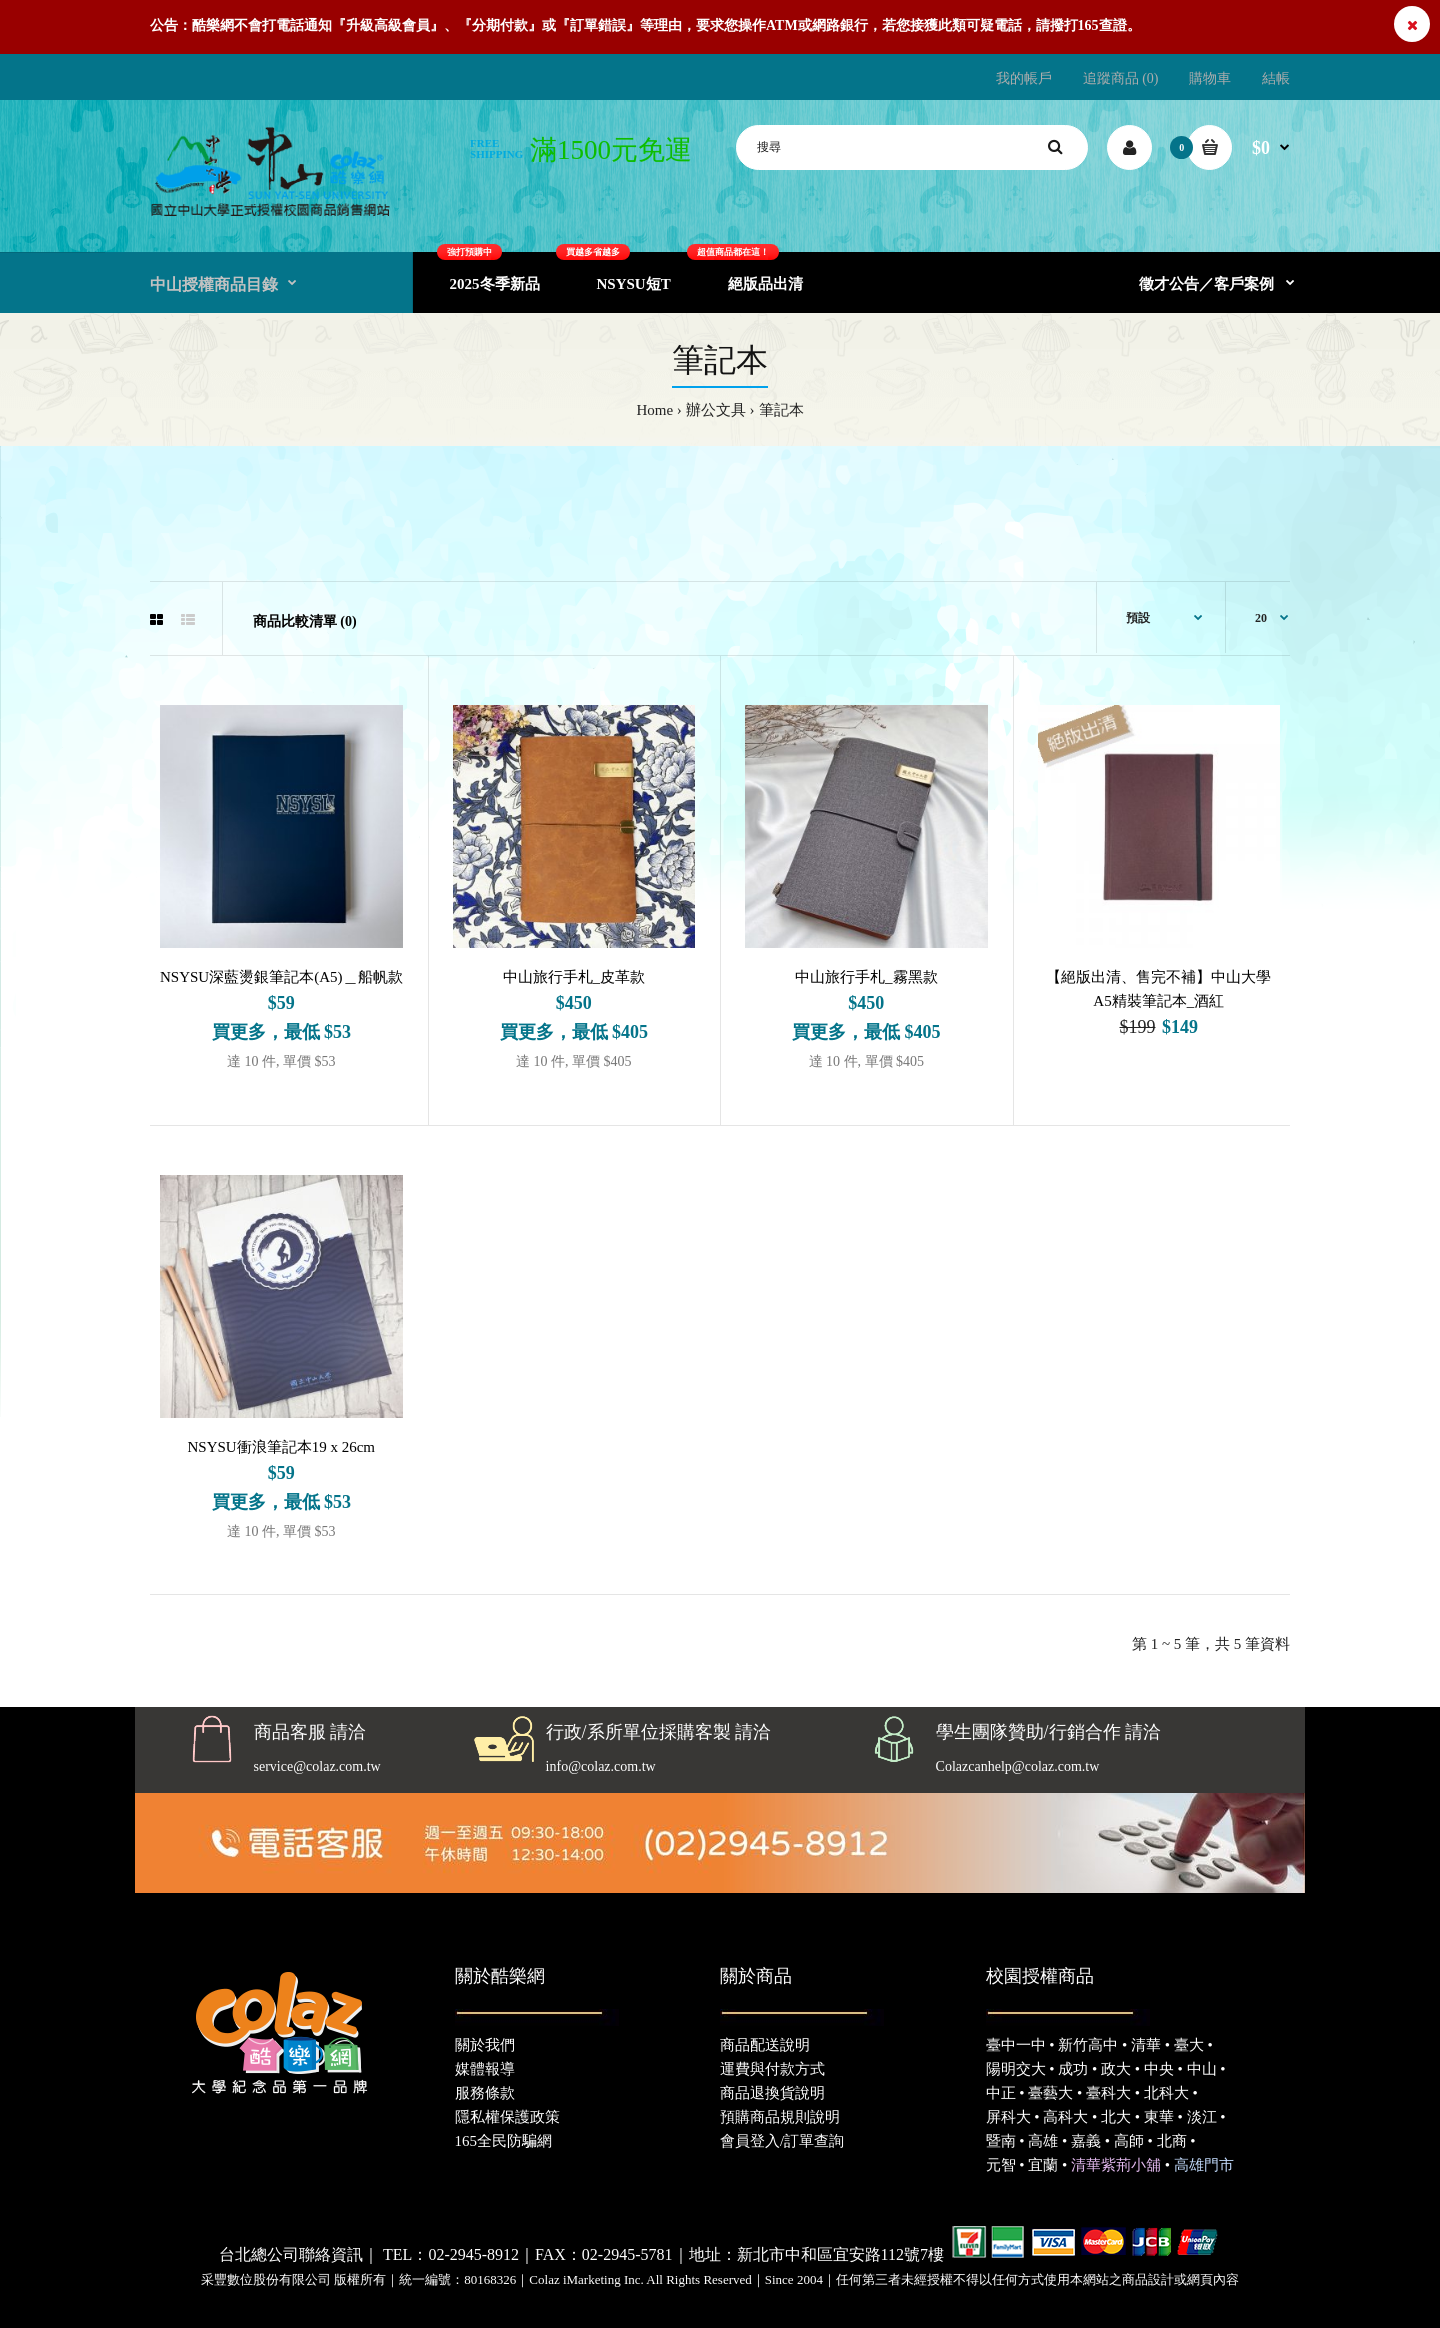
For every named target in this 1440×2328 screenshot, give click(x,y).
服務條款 (485, 2093)
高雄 (1043, 2141)
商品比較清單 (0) (305, 621)
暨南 (1001, 2141)
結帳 (1276, 78)
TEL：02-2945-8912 (451, 2254)
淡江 (1202, 2117)
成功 (1073, 2069)
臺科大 (1108, 2093)
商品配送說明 (765, 2045)
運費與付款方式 (772, 2069)
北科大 (1166, 2093)
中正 (1001, 2093)
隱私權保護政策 (507, 2117)
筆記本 (781, 410)
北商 (1172, 2141)
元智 (1001, 2165)
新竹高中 (1088, 2045)
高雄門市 (1204, 2165)
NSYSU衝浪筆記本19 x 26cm (281, 1447)
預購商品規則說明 (780, 2117)
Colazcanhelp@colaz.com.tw (1018, 1766)
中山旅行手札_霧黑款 (866, 977)
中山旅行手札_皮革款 (574, 977)
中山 (1202, 2069)
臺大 (1189, 2045)
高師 (1129, 2141)
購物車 (1210, 78)
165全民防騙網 (504, 2141)
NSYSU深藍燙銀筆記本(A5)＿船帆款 (281, 977)
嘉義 (1086, 2141)
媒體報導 (485, 2069)
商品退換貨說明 (772, 2093)
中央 (1159, 2069)
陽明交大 (1016, 2069)
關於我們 (485, 2045)
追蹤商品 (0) (1121, 78)
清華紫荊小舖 (1116, 2165)
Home (654, 410)
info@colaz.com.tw (601, 1766)
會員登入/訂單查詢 (782, 2141)
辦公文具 (716, 410)
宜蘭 (1043, 2165)
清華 (1146, 2045)
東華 (1159, 2117)
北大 (1116, 2117)
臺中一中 (1016, 2045)
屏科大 (1008, 2117)
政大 (1116, 2069)
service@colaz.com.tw (317, 1766)
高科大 (1065, 2117)
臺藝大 (1050, 2093)
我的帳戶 (1024, 78)
